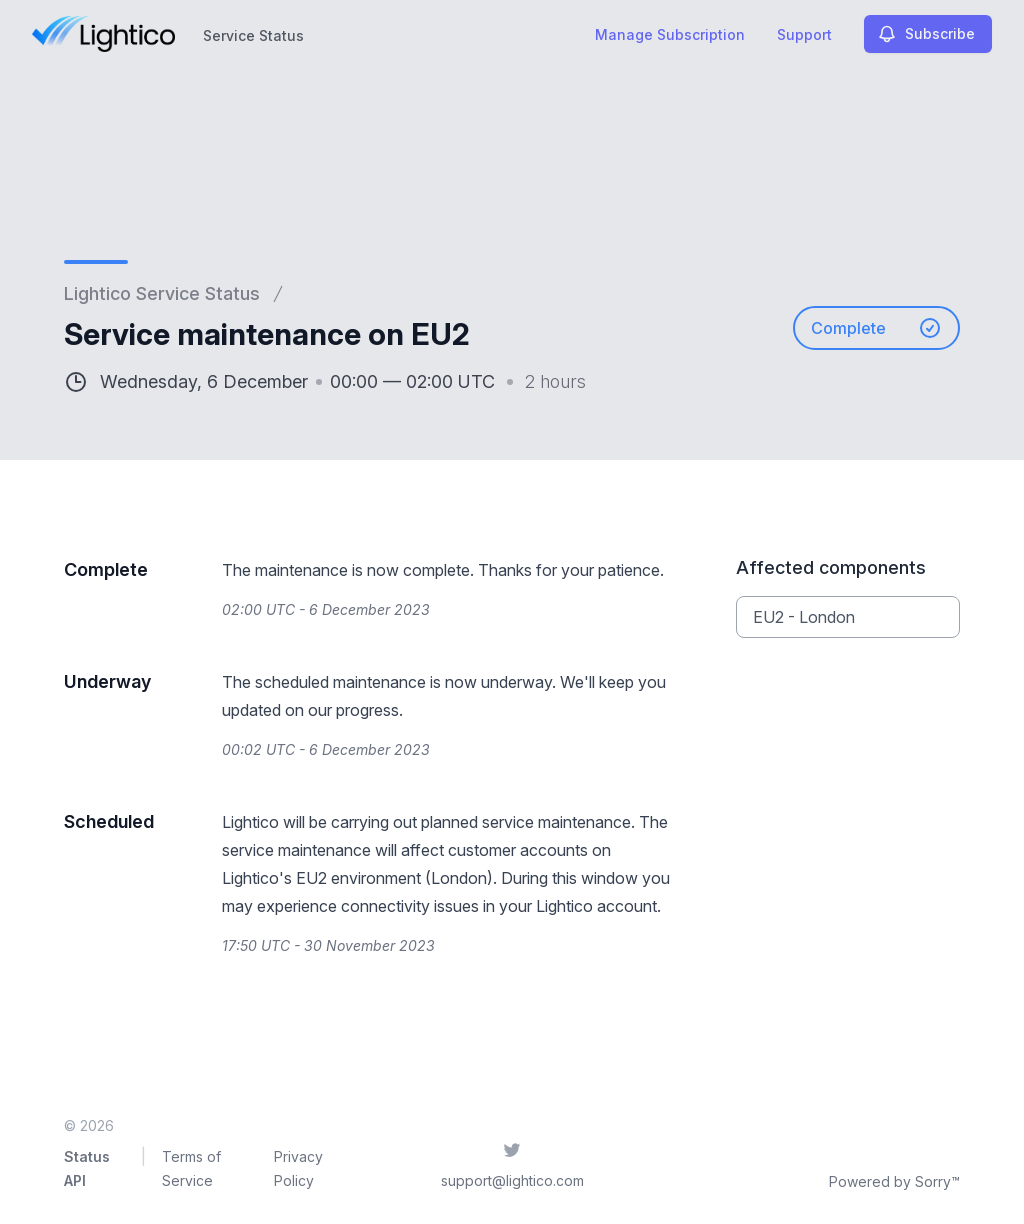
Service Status (253, 35)
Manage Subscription (670, 34)
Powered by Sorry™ (894, 1181)
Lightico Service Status (162, 293)
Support (804, 34)
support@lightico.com (512, 1180)
